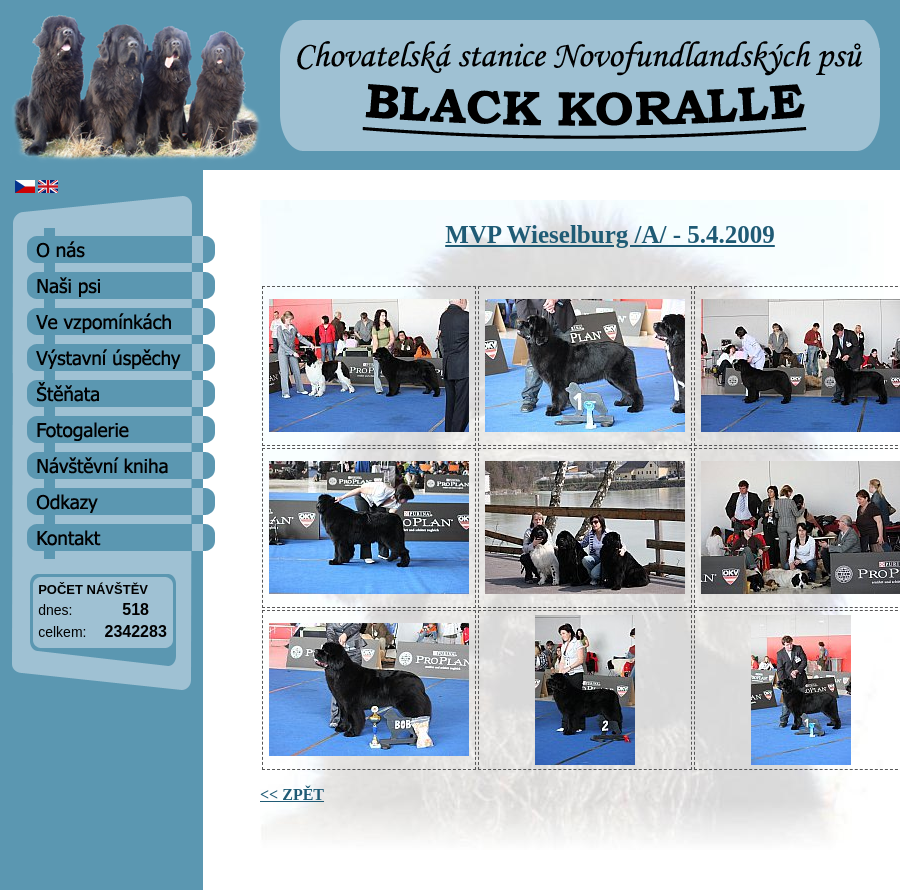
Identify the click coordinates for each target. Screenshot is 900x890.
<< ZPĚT (292, 794)
